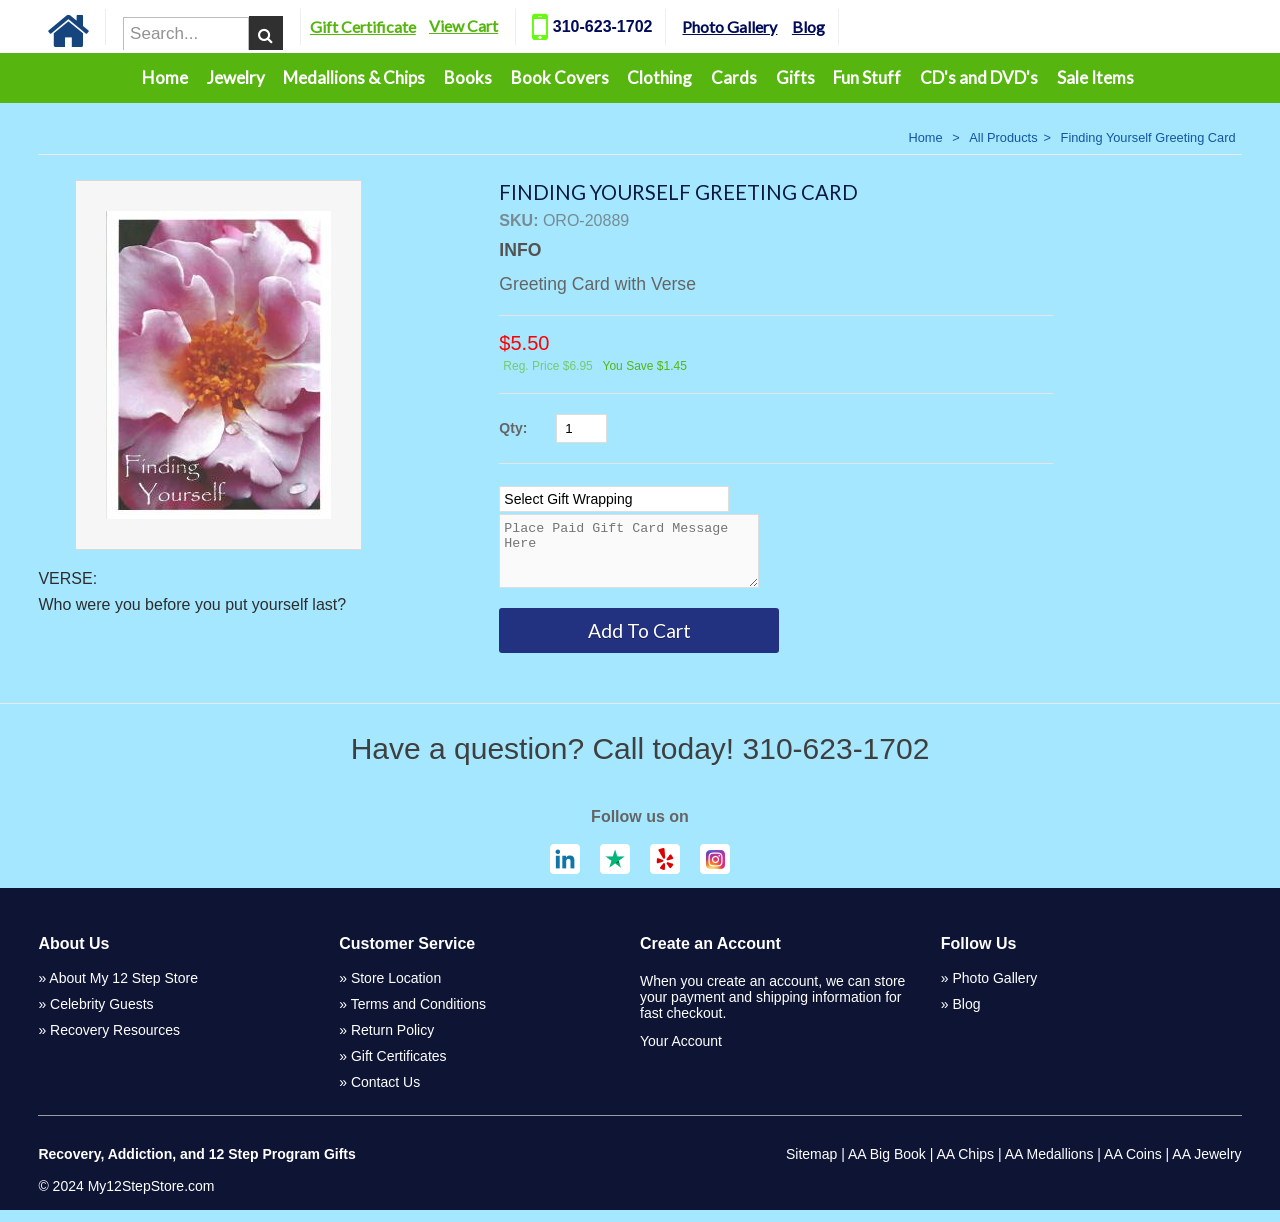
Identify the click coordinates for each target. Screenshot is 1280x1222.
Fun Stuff (867, 77)
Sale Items (1095, 77)
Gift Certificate (397, 26)
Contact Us (385, 1094)
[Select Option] (614, 499)
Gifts (795, 77)
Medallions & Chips (354, 77)
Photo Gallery (764, 26)
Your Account (681, 1053)
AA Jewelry (1206, 1166)
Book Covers (560, 77)
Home (165, 77)
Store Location (396, 990)
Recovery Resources (115, 1042)
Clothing (659, 77)
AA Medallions (1049, 1166)
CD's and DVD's (979, 77)
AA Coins (1133, 1166)
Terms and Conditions (418, 1016)
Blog (842, 26)
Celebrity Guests (101, 1016)
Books (468, 77)
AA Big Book (887, 1166)
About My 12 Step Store (123, 990)
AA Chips (965, 1166)
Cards (734, 77)
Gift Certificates (399, 1068)
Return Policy (392, 1042)
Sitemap (811, 1166)
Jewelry (236, 77)
